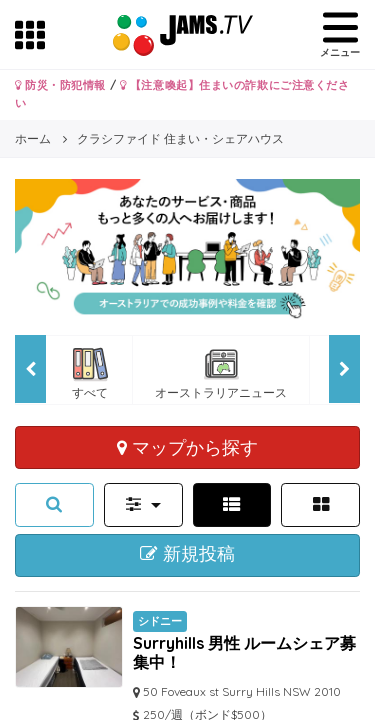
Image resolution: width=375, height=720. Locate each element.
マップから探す (187, 447)
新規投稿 (187, 554)
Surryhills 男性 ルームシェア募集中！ (244, 652)
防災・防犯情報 (60, 85)
